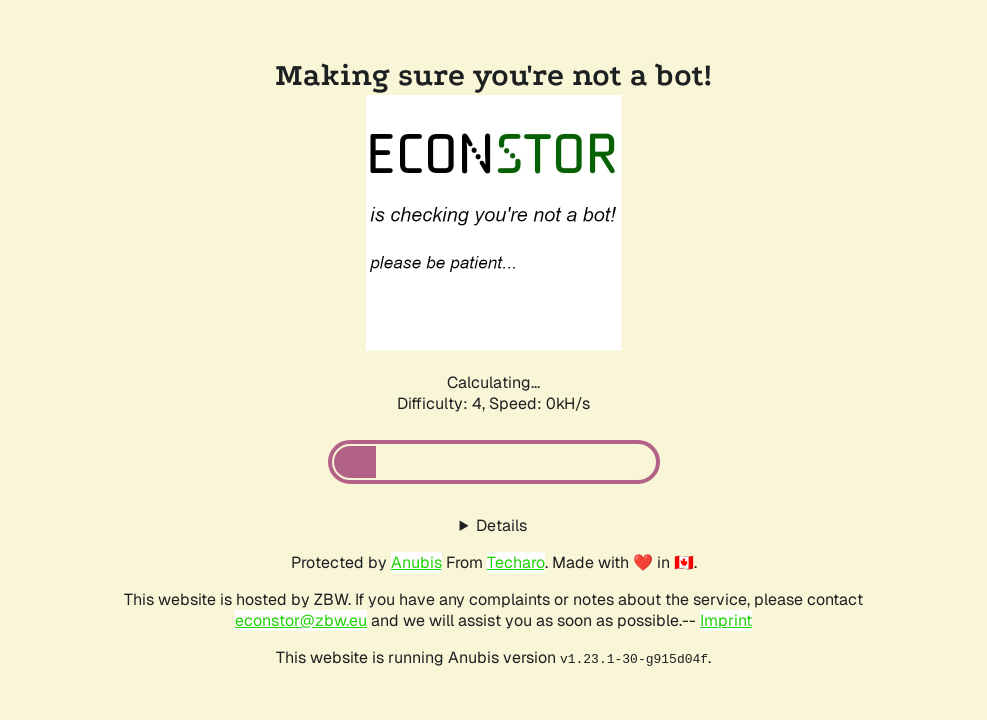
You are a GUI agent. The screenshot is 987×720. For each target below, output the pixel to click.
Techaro (516, 562)
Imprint (726, 620)
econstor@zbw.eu (301, 620)
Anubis (416, 562)
